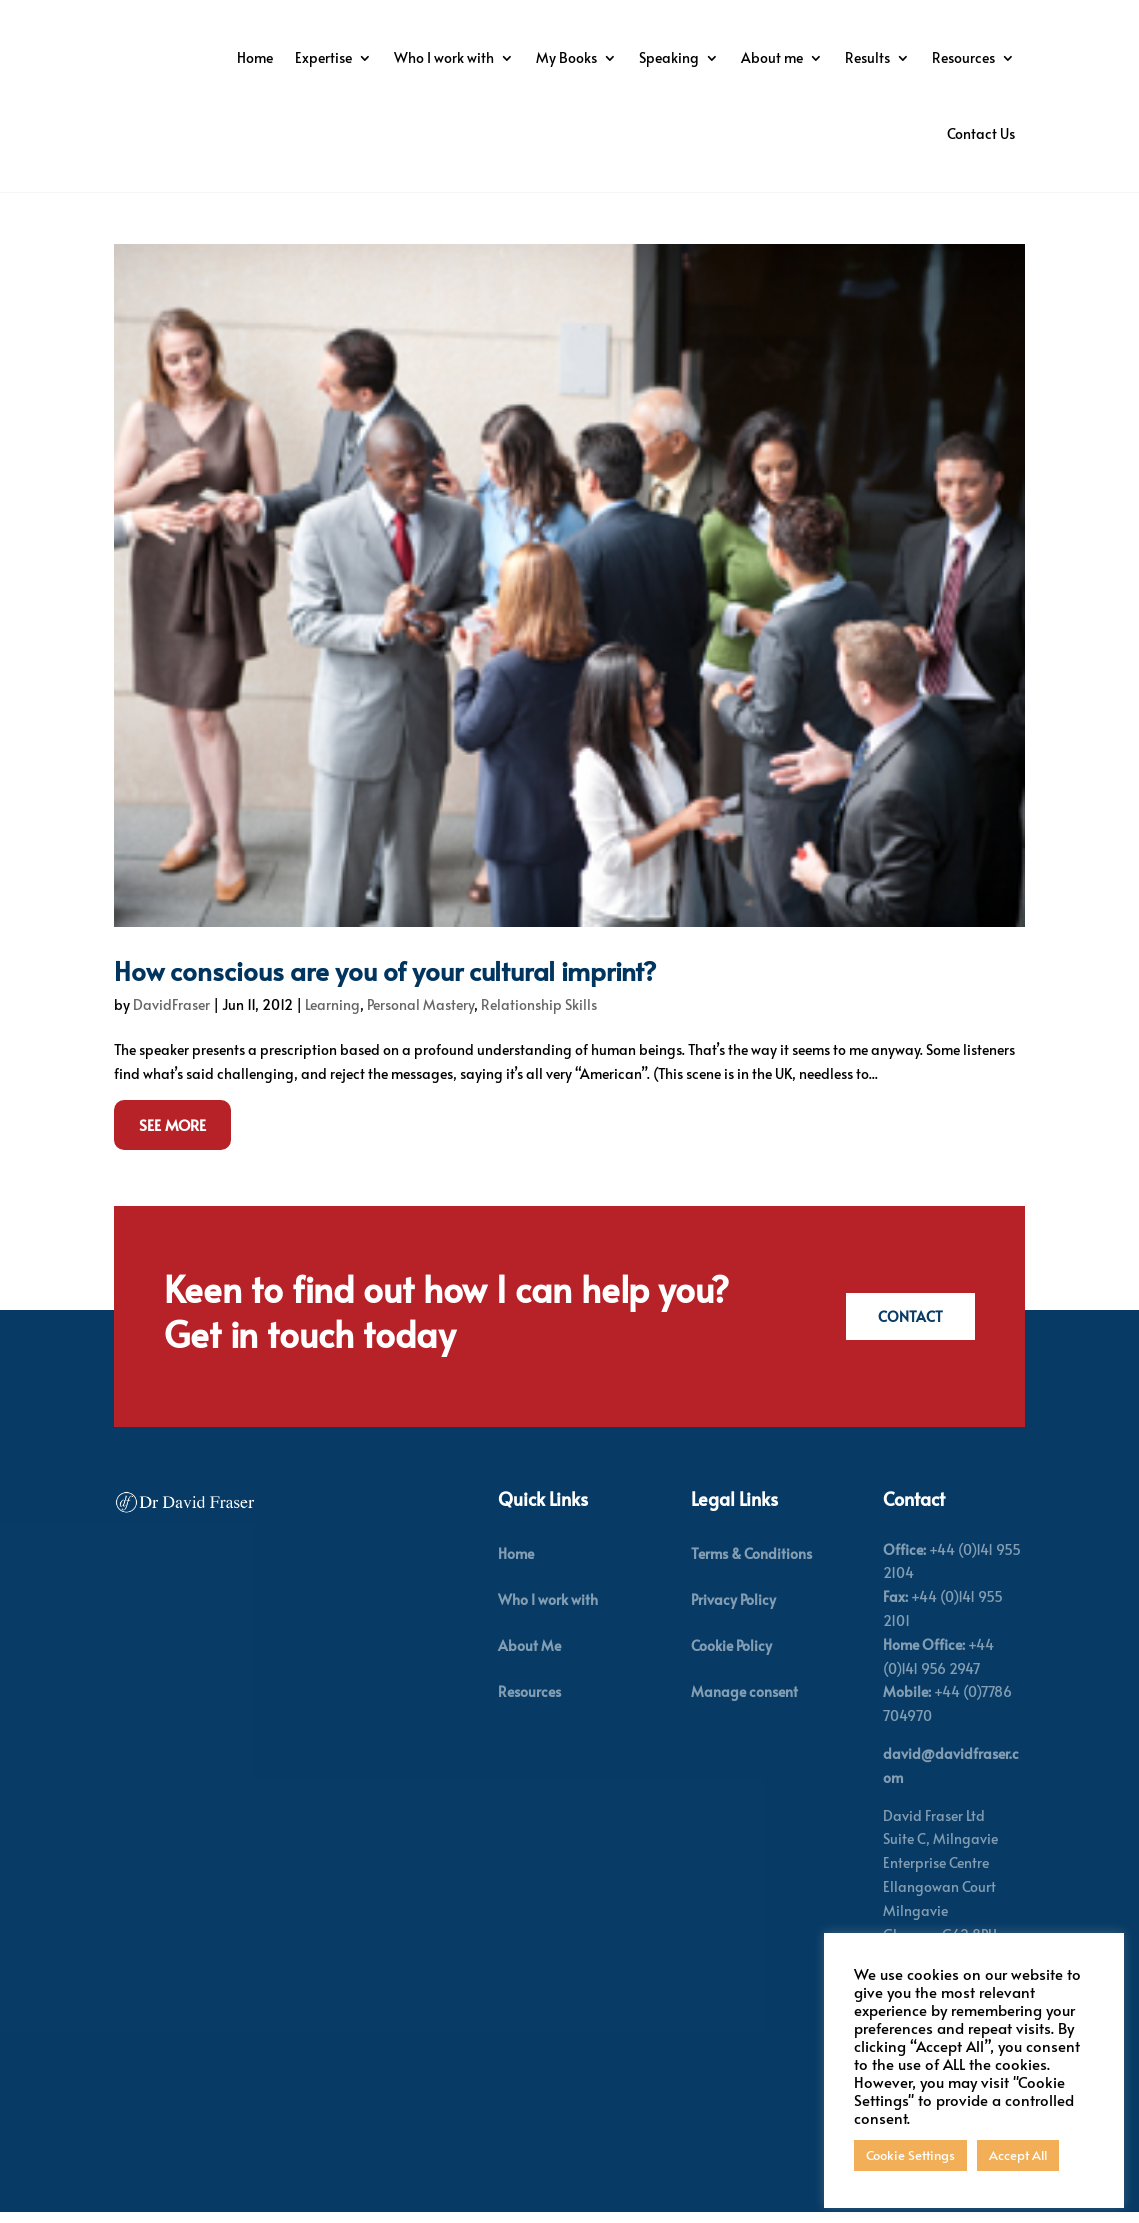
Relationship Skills (539, 1034)
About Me (529, 1675)
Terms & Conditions (751, 1583)
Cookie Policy (731, 1675)
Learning (332, 1034)
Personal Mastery (420, 1034)
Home (447, 57)
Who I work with (636, 57)
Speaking (861, 57)
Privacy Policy (733, 1629)
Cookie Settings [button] (910, 2155)
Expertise (515, 57)
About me (964, 57)
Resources (873, 133)
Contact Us (981, 133)
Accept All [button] (1018, 2155)
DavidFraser (171, 1034)
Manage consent (744, 1722)
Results (777, 133)
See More (172, 1155)
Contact (907, 1346)
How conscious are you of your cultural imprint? (385, 1000)
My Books (758, 57)
